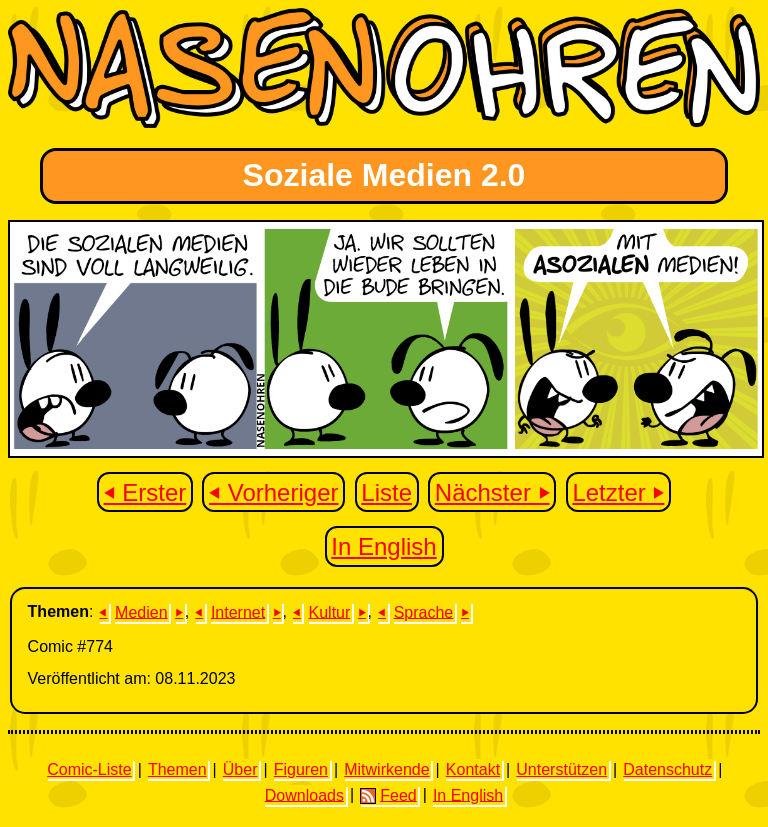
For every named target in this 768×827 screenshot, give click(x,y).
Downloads (304, 794)
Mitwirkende (386, 769)
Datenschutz (667, 769)
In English (383, 546)
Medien (141, 611)
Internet (238, 611)
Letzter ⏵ (618, 492)
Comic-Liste (89, 769)
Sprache (424, 611)
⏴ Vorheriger (273, 492)
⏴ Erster (145, 492)
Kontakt (473, 769)
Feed (388, 795)
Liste (386, 492)
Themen (177, 769)
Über (240, 769)
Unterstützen (561, 769)
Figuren (301, 769)
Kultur (330, 611)
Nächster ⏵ (492, 492)
